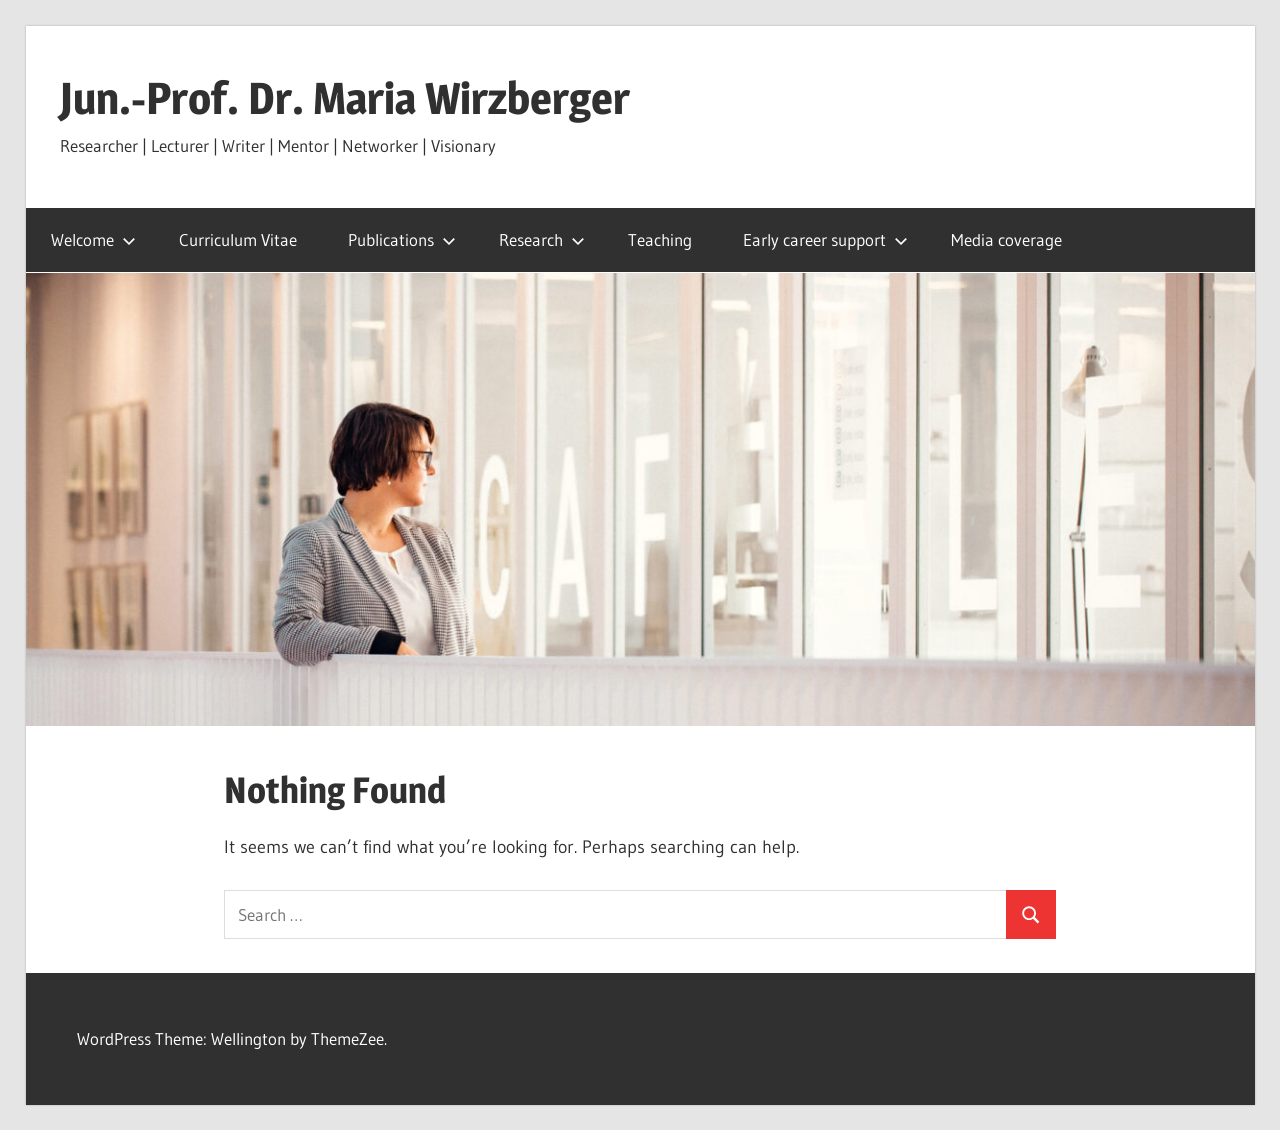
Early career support (825, 239)
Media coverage (1006, 239)
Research (542, 239)
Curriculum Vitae (238, 239)
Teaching (660, 239)
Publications (402, 239)
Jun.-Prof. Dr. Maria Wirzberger (345, 98)
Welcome (93, 239)
